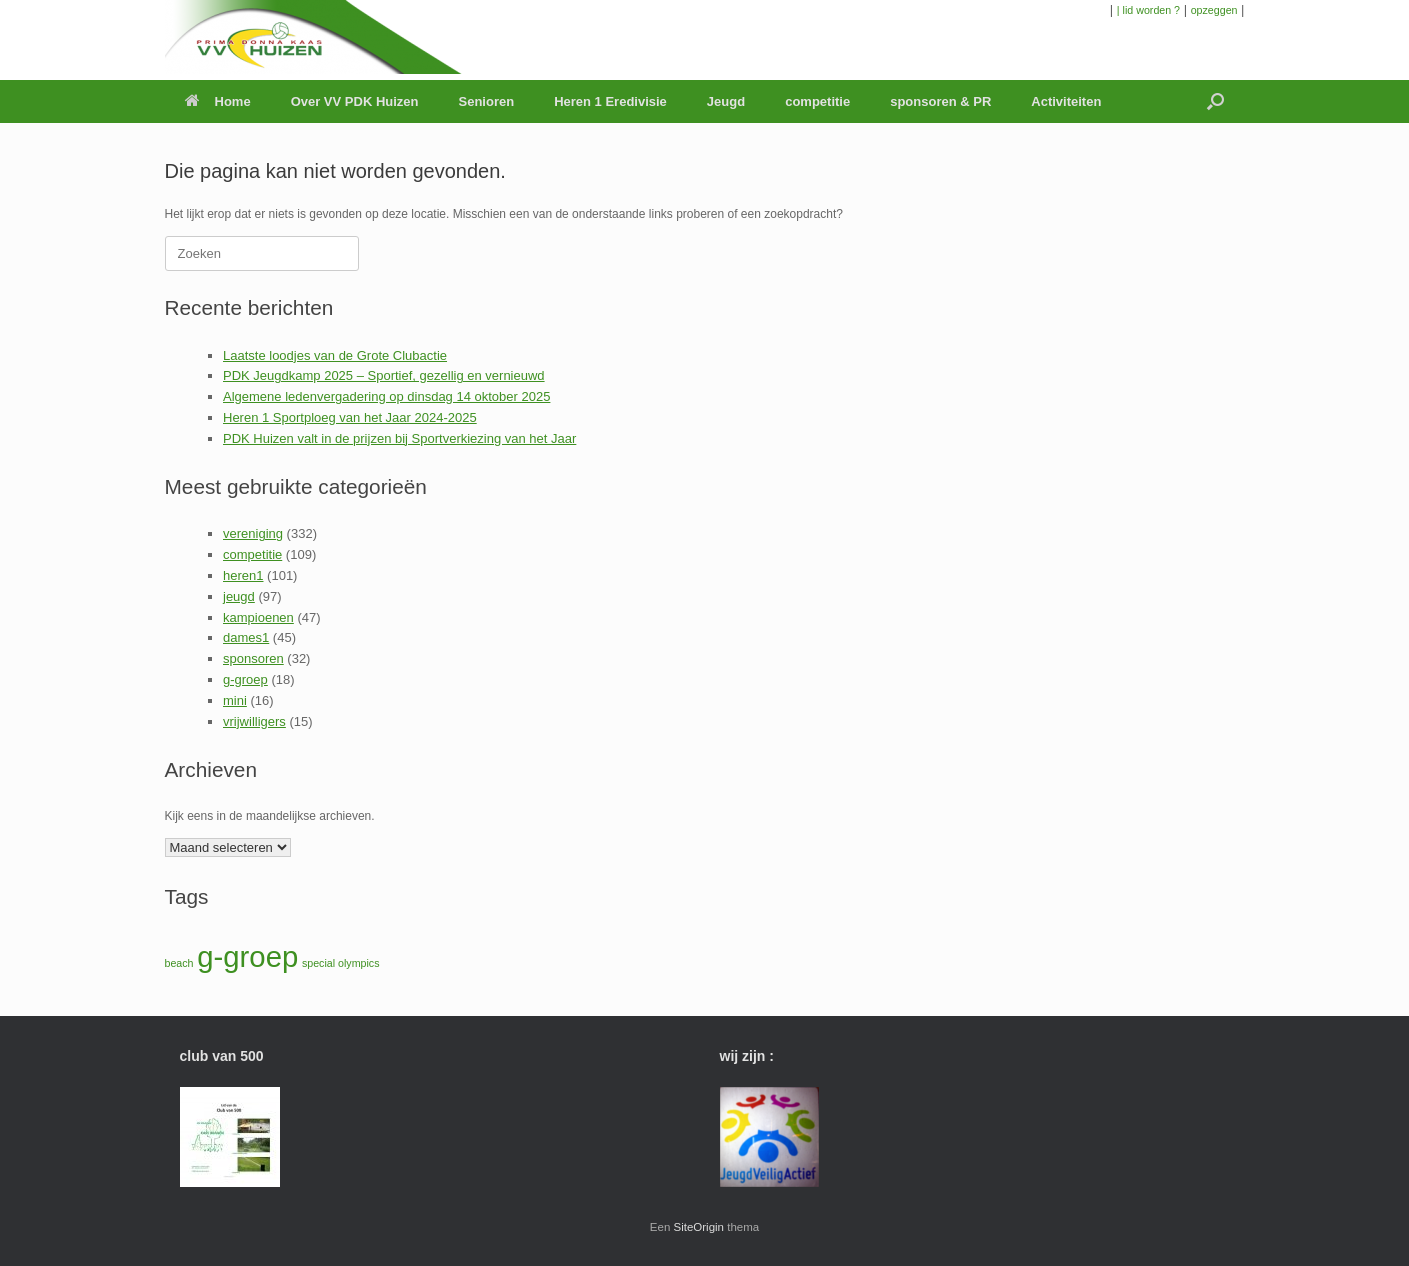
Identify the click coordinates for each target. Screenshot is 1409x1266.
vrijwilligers (254, 721)
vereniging (253, 533)
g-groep (245, 679)
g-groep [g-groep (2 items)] (247, 956)
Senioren (487, 101)
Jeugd (726, 101)
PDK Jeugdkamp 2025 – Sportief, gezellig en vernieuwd (384, 375)
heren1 (243, 575)
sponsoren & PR (940, 101)
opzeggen (1214, 10)
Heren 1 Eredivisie (610, 101)
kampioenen (258, 617)
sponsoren (253, 658)
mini (235, 700)
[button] (1215, 101)
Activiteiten (1066, 101)
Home (218, 101)
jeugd (239, 596)
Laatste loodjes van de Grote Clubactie (335, 355)
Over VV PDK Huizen (355, 101)
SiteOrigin (699, 1227)
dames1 (246, 637)
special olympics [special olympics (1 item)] (341, 963)
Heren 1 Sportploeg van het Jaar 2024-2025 (350, 417)
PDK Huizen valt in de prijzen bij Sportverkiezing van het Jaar (399, 438)
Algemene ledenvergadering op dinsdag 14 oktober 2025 (386, 396)
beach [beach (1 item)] (179, 963)
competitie (817, 101)
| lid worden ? (1148, 10)
